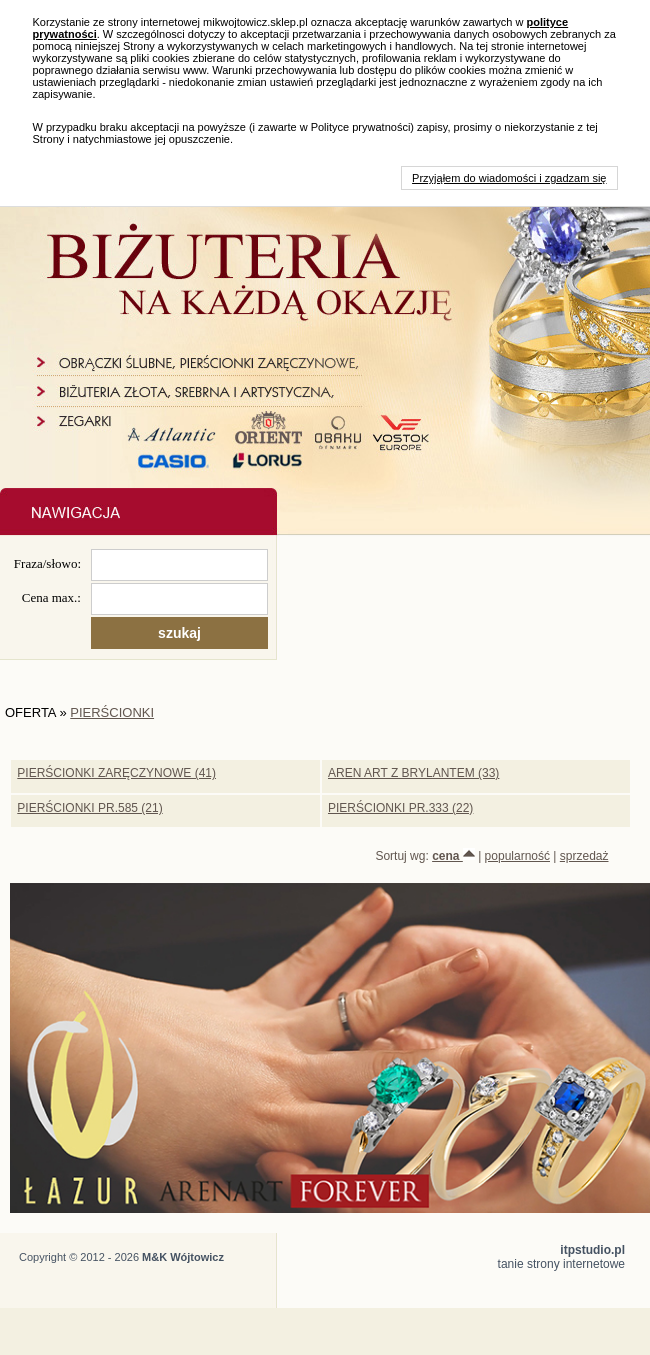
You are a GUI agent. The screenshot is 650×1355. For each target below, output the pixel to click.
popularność (517, 856)
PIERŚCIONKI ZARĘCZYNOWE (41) (116, 773)
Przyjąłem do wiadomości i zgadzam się (509, 178)
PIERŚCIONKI (112, 712)
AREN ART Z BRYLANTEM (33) (413, 773)
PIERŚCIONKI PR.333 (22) (400, 808)
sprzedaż (584, 856)
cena (453, 856)
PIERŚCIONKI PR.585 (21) (89, 808)
